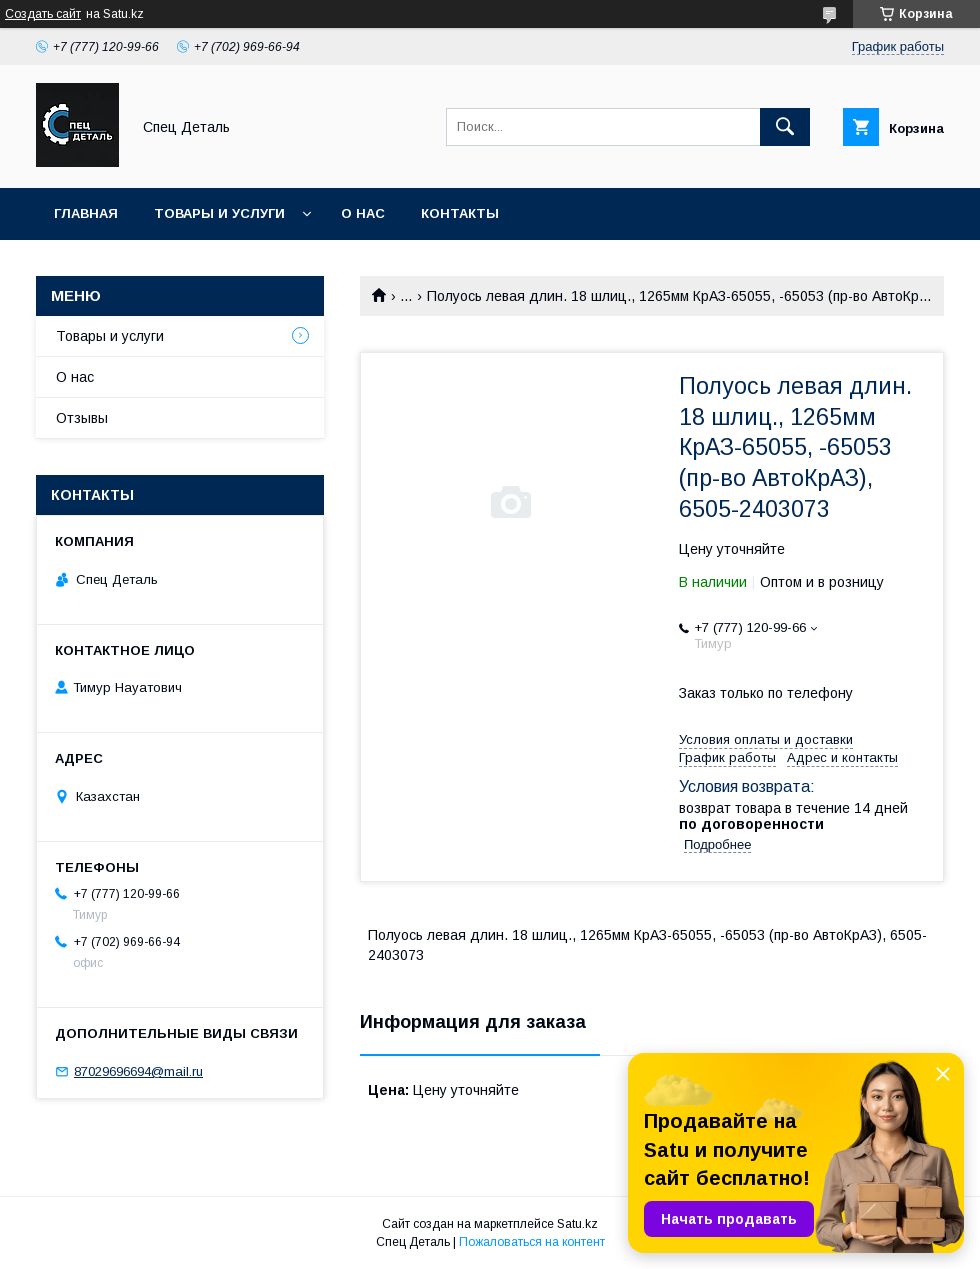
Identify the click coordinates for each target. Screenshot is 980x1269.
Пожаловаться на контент (532, 1242)
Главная (86, 213)
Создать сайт (43, 14)
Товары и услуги (219, 213)
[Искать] (785, 127)
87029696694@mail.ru (138, 1071)
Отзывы (82, 418)
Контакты (460, 213)
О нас (363, 213)
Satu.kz (577, 1224)
